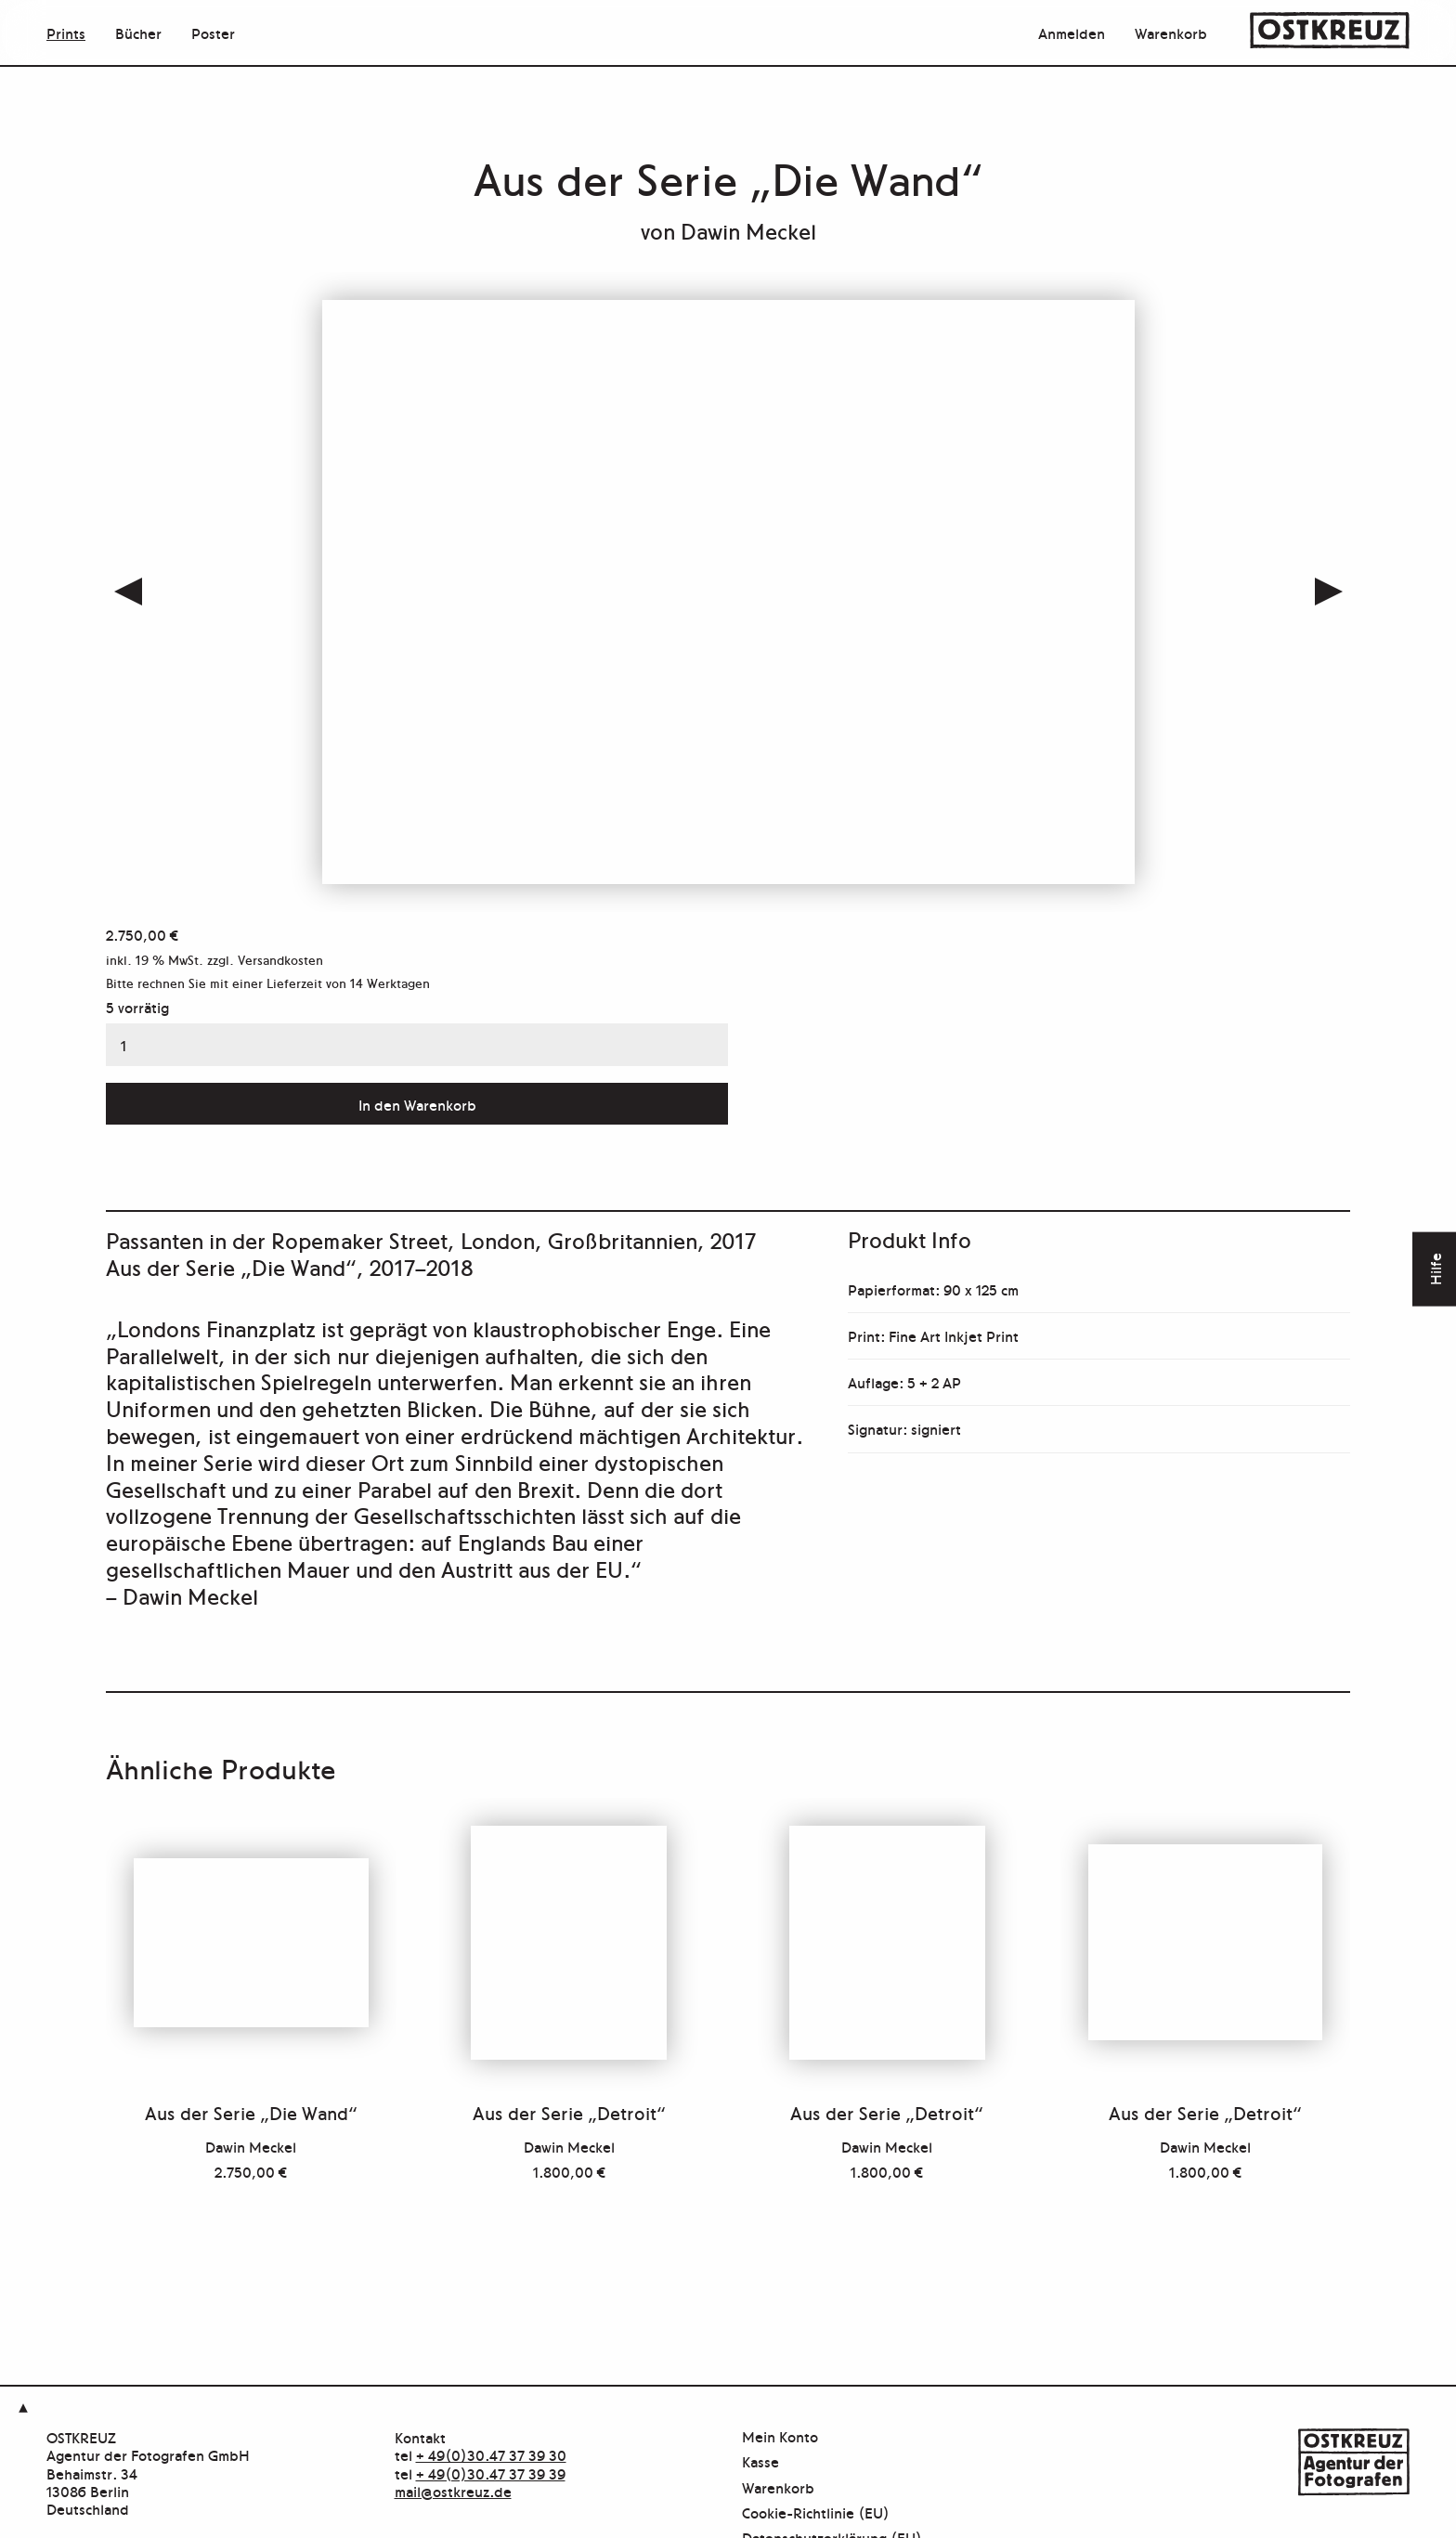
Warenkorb (1171, 32)
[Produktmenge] (417, 1044)
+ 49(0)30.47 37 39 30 (491, 2454)
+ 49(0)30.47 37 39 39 (491, 2473)
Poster (213, 32)
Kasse (760, 2462)
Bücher (138, 32)
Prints (65, 32)
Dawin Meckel (748, 230)
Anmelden (1071, 32)
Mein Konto (780, 2437)
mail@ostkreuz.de (453, 2490)
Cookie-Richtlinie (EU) (816, 2513)
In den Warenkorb (417, 1104)
